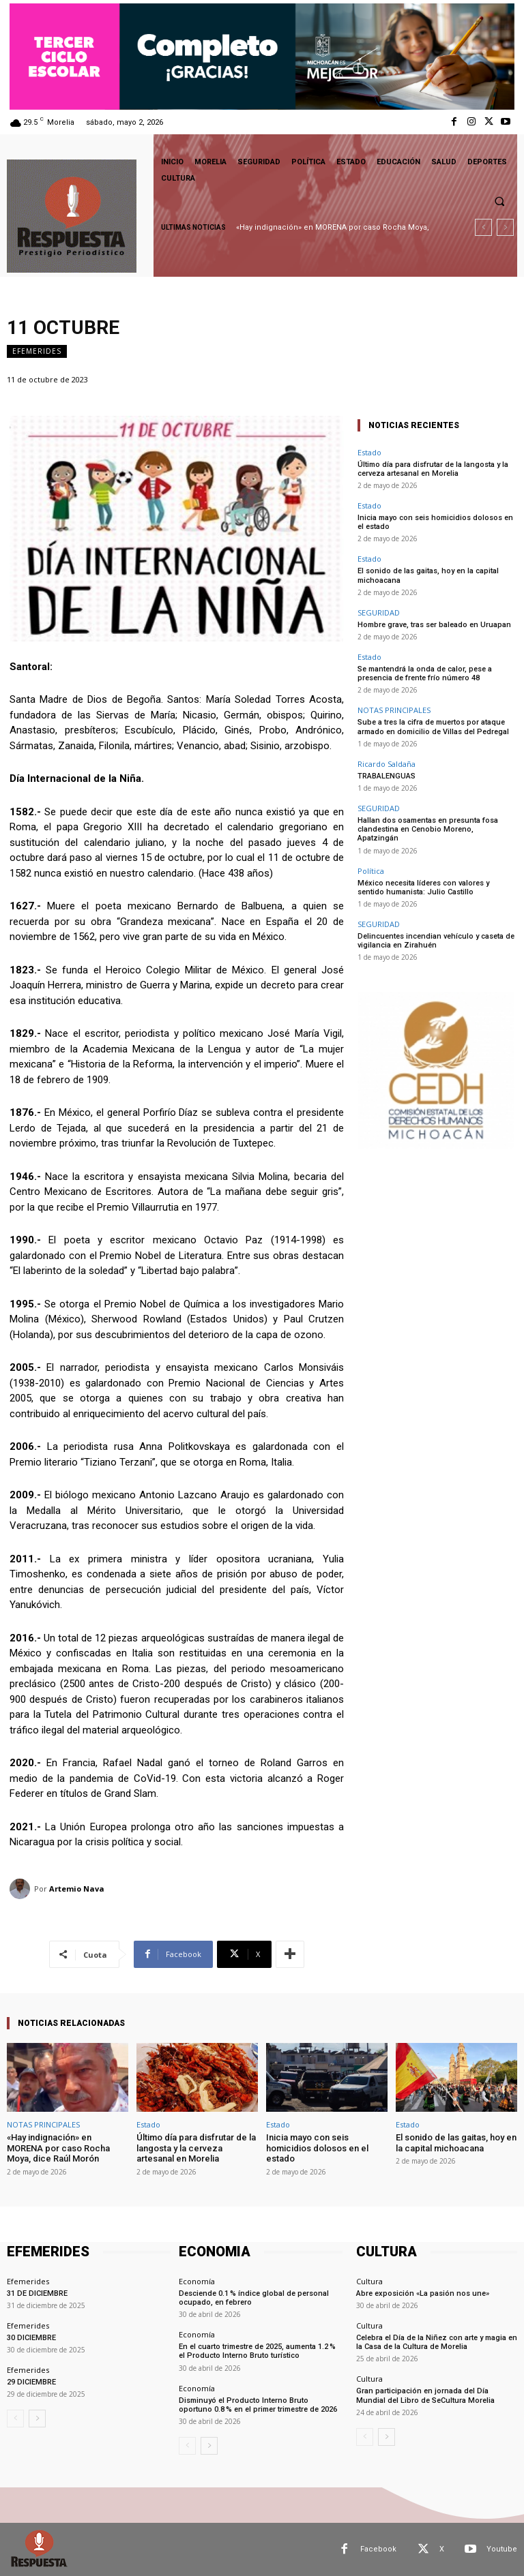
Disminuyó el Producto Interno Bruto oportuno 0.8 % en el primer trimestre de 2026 (258, 2405)
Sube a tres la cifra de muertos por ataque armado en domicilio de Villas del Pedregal (433, 727)
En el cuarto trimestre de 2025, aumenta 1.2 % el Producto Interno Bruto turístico (257, 2351)
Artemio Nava (76, 1888)
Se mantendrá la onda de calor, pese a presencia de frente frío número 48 (425, 673)
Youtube (501, 2549)
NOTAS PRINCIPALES (394, 710)
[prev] (483, 227)
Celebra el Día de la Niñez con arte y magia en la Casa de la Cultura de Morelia (436, 2342)
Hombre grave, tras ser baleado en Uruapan (434, 624)
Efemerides (37, 351)
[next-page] (37, 2418)
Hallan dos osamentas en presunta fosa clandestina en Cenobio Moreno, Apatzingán (428, 829)
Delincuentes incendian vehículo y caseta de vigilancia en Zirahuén (436, 941)
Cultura (369, 2281)
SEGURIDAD (379, 612)
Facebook (378, 2549)
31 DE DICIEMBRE (37, 2293)
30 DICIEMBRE (31, 2337)
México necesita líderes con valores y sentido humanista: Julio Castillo (423, 887)
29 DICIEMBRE (31, 2382)
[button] (499, 201)
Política (371, 871)
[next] (505, 227)
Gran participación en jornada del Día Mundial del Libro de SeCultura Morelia (425, 2395)
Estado (369, 452)
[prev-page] (15, 2418)
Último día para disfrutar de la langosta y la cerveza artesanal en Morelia (433, 469)
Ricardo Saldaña (387, 764)
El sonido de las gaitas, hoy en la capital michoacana (456, 2142)
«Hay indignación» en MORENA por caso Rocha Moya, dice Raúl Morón (58, 2148)
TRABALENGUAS (387, 776)
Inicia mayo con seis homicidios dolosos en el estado (317, 2148)
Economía (197, 2281)
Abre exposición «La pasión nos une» (422, 2293)
